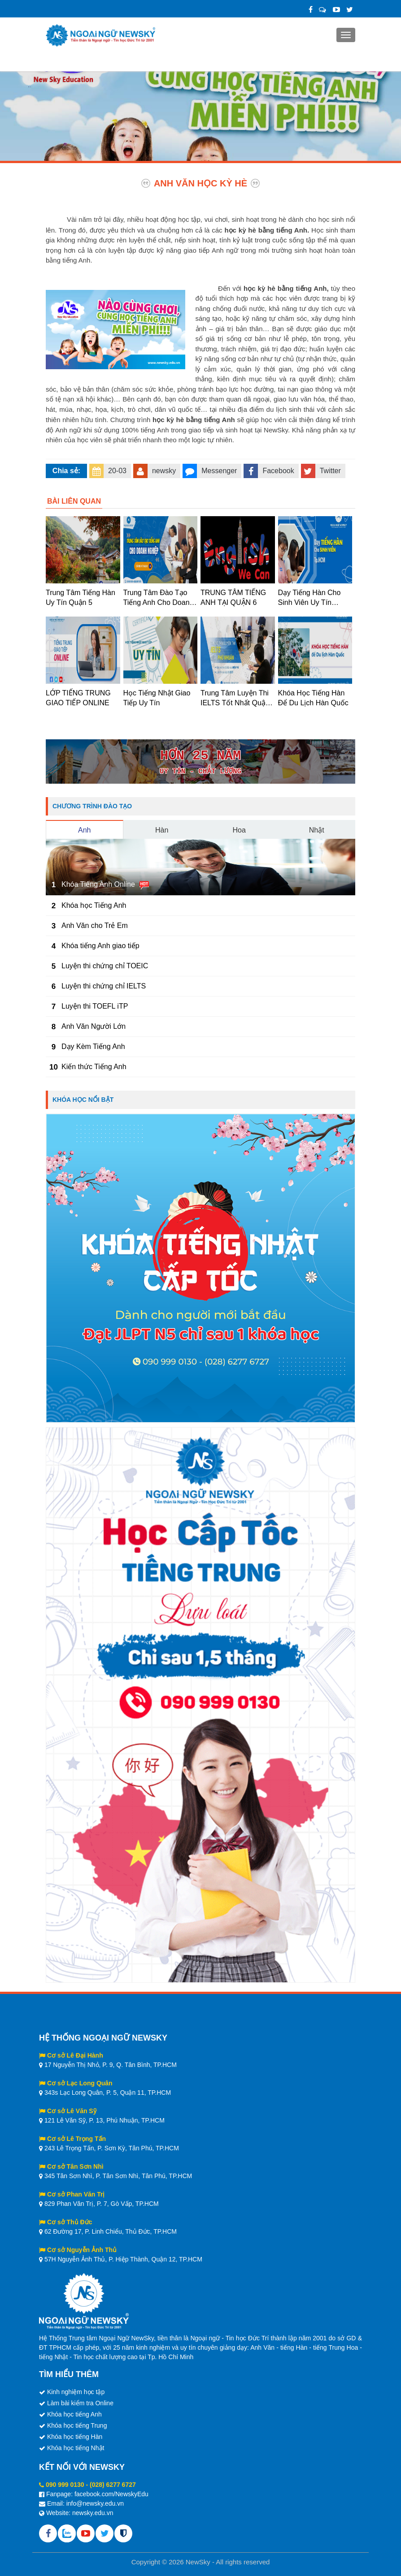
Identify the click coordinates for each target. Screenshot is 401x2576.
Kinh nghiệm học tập (76, 2391)
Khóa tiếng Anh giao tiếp (100, 945)
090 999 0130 (65, 2484)
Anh (84, 830)
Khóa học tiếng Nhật (76, 2447)
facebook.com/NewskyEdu (111, 2494)
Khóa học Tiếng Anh (93, 905)
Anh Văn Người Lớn (93, 1026)
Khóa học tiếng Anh (74, 2414)
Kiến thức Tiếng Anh (93, 1066)
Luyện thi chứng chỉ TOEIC (104, 966)
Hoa (239, 830)
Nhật (316, 830)
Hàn (161, 830)
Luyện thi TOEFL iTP (94, 1006)
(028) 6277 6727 (113, 2484)
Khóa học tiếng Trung (77, 2425)
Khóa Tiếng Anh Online (98, 884)
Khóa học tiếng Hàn (74, 2436)
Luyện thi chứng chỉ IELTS (103, 986)
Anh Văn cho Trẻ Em (94, 925)
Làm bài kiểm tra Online (80, 2403)
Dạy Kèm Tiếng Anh (93, 1046)
